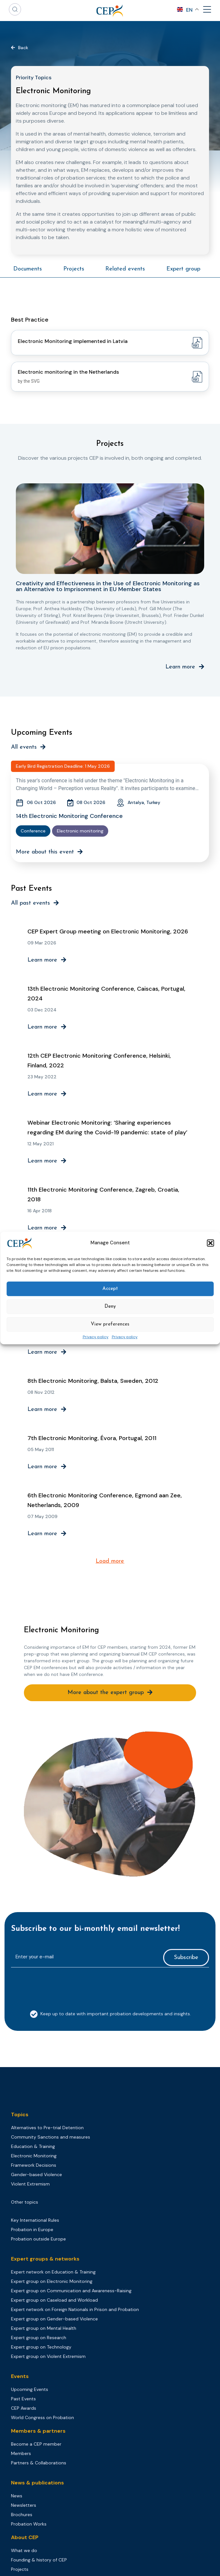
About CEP (24, 2537)
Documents (27, 269)
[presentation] (60, 1985)
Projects (73, 269)
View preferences (110, 1324)
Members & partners (38, 2430)
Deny (110, 1306)
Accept (110, 1288)
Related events (125, 269)
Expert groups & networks (45, 2258)
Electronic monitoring (80, 831)
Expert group (183, 269)
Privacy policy (96, 1337)
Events (20, 2376)
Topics (19, 2114)
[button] (210, 1243)
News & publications (37, 2482)
